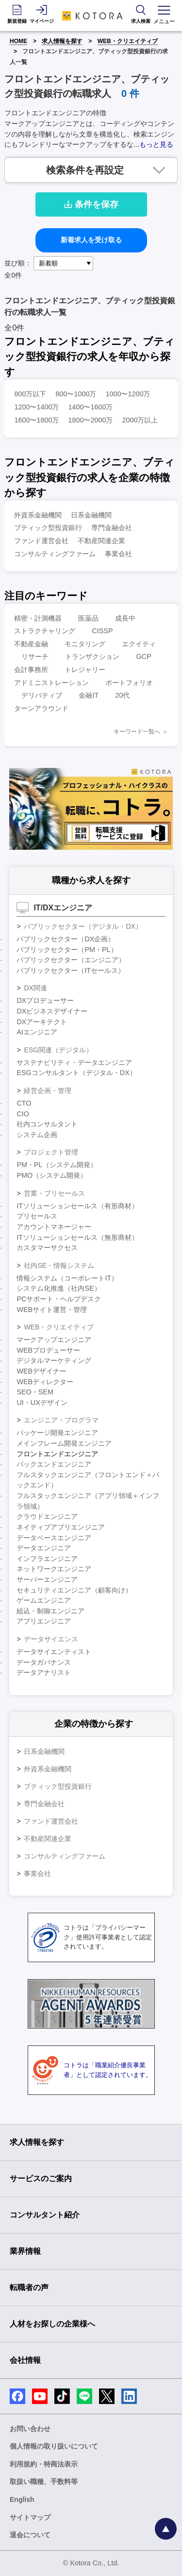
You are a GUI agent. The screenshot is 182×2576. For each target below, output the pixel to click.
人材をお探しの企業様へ (52, 2324)
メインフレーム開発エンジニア (64, 1443)
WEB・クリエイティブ (128, 41)
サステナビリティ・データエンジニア (74, 1062)
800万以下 (30, 394)
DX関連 (35, 988)
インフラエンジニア (47, 1558)
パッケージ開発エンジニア (57, 1432)
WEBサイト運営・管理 (52, 1309)
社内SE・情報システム (59, 1265)
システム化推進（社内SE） (58, 1288)
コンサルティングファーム (55, 554)
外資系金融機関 (38, 515)
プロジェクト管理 (51, 1152)
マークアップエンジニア (54, 1339)
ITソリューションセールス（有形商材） (77, 1206)
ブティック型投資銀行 (48, 527)
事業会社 (118, 554)
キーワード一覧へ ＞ (140, 731)
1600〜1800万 (36, 420)
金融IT (89, 695)
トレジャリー (85, 669)
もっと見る (156, 144)
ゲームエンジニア (44, 1600)
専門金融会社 (111, 527)
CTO (24, 1103)
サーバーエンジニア (47, 1579)
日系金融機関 (91, 515)
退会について (30, 2535)
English (22, 2499)
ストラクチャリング (44, 631)
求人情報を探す (62, 41)
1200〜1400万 (36, 407)
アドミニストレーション (51, 683)
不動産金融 (31, 644)
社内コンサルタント (47, 1124)
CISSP (102, 631)
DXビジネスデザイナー (52, 1011)
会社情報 (25, 2360)
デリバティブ (41, 695)
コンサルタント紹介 (45, 2215)
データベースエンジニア (54, 1538)
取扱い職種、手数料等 (44, 2481)
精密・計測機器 (38, 618)
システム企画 (37, 1135)
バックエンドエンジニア (54, 1464)
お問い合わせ (30, 2429)
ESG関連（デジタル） (58, 1050)
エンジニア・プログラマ (61, 1420)
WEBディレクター (45, 1382)
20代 (122, 695)
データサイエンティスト (54, 1651)
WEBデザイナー (41, 1371)
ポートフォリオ (129, 683)
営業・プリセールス (54, 1193)
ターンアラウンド (41, 708)
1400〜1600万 (90, 407)
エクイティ (139, 644)
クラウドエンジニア (47, 1516)
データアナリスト (44, 1672)
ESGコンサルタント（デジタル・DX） (76, 1073)
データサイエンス (51, 1639)
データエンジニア (44, 1548)
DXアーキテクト (42, 1022)
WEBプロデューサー (48, 1350)
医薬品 (88, 618)
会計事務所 (31, 669)
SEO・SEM (35, 1392)
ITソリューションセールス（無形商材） (77, 1237)
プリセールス (37, 1216)
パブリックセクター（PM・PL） (67, 949)
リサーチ (35, 656)
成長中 (125, 618)
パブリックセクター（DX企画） (66, 939)
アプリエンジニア (44, 1621)
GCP (143, 656)
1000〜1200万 (127, 394)
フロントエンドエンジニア (57, 1454)
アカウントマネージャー (54, 1227)
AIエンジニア (37, 1032)
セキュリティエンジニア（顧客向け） (74, 1590)
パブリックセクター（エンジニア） (71, 960)
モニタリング (85, 644)
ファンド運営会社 (41, 541)
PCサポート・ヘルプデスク (59, 1299)
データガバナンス (44, 1662)
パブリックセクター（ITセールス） (71, 970)
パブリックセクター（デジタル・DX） (83, 926)
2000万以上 (140, 420)
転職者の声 (29, 2287)
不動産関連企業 (101, 541)
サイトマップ (30, 2517)
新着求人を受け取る (91, 240)
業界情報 (25, 2251)
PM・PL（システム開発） (57, 1165)
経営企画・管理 (47, 1090)
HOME (18, 41)
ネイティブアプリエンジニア (61, 1527)
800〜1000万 (75, 394)
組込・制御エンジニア (50, 1611)
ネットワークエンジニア (54, 1569)
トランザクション (92, 656)
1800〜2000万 (90, 420)
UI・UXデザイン (42, 1402)
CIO (23, 1114)
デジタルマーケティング (54, 1360)
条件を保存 (91, 204)
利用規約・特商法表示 (44, 2464)
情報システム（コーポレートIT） (67, 1278)
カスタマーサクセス (47, 1247)
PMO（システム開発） (52, 1175)
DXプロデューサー (45, 1000)
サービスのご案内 (41, 2178)
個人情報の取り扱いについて (54, 2446)
